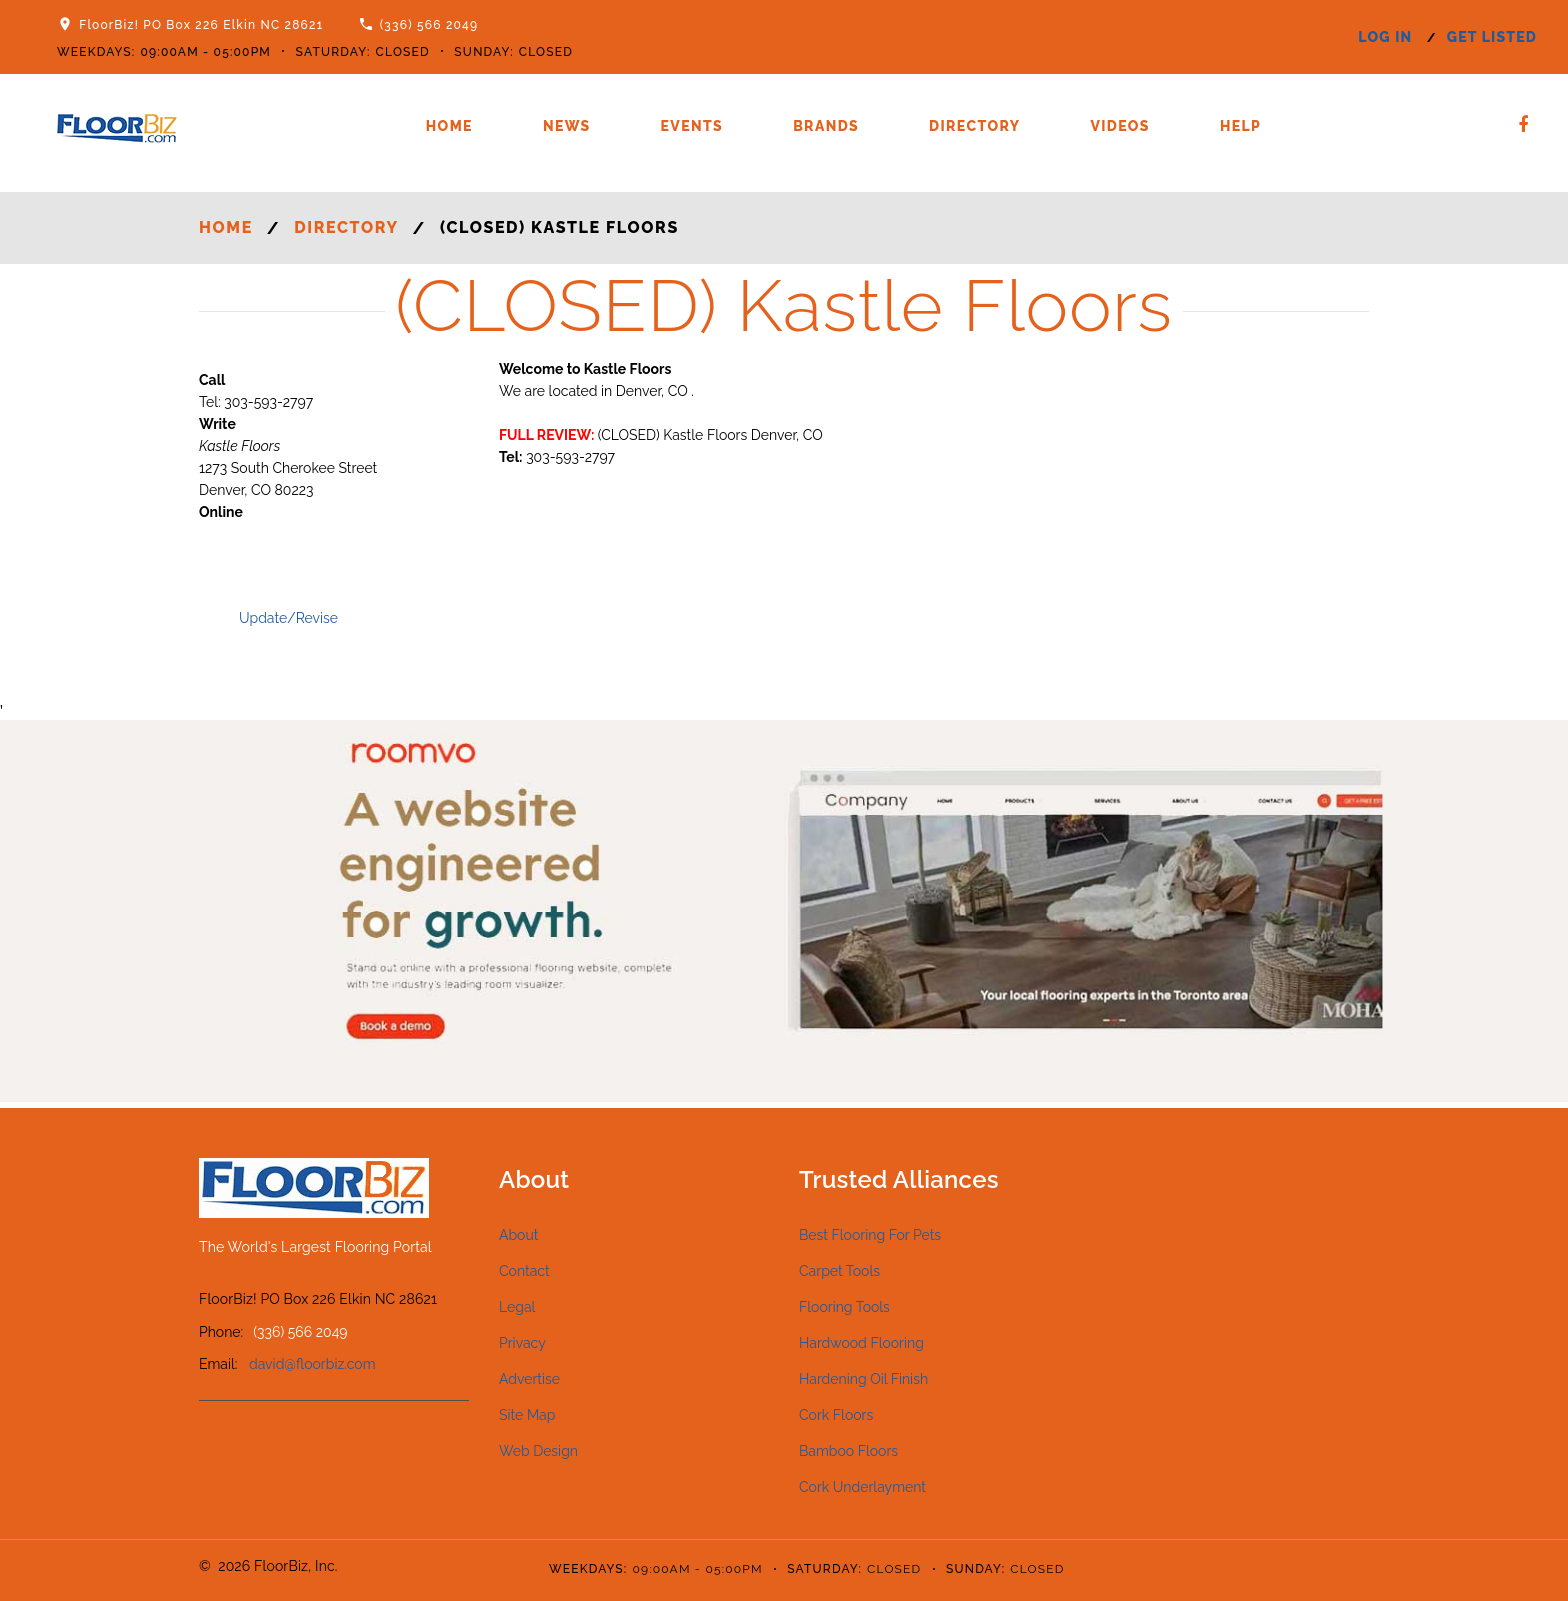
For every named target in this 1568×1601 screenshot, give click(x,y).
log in (1385, 37)
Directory (974, 126)
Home (449, 126)
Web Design (538, 1451)
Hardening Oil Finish (863, 1379)
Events (692, 126)
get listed (1492, 37)
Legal (517, 1307)
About (518, 1235)
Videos (1119, 126)
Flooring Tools (844, 1307)
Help (1240, 126)
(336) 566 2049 (429, 25)
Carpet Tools (839, 1271)
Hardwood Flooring (861, 1343)
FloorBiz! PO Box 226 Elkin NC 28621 (201, 25)
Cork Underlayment (862, 1487)
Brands (826, 126)
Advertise (529, 1379)
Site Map (527, 1415)
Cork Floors (836, 1415)
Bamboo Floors (848, 1451)
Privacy (522, 1343)
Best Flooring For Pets (870, 1235)
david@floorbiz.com (312, 1364)
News (567, 126)
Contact (524, 1271)
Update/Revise (288, 618)
